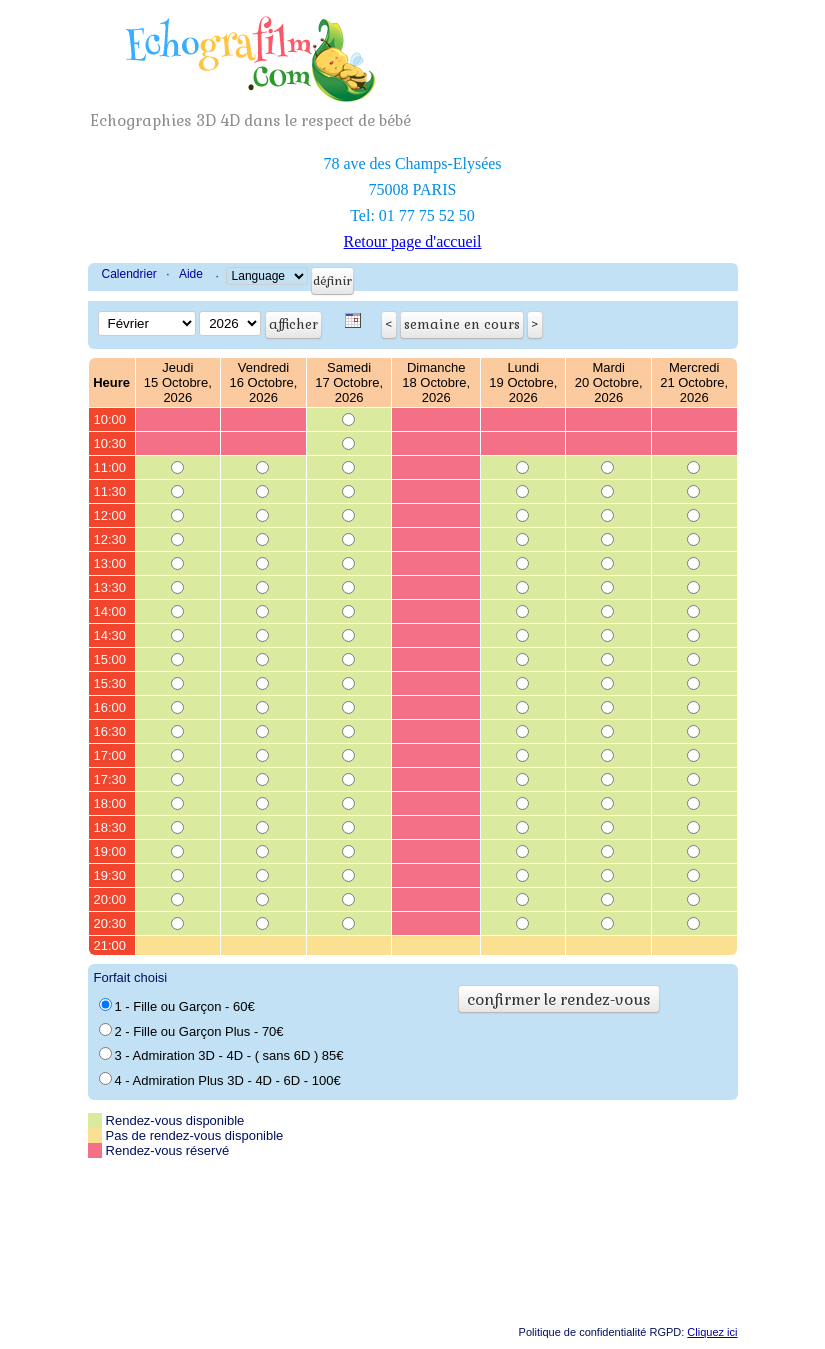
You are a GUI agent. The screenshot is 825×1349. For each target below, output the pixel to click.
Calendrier (129, 274)
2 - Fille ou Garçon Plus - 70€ (191, 1031)
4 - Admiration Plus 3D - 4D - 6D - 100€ (220, 1080)
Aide (191, 274)
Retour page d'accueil (413, 241)
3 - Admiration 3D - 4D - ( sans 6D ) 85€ (221, 1055)
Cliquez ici (712, 1332)
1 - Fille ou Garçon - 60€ (177, 1006)
